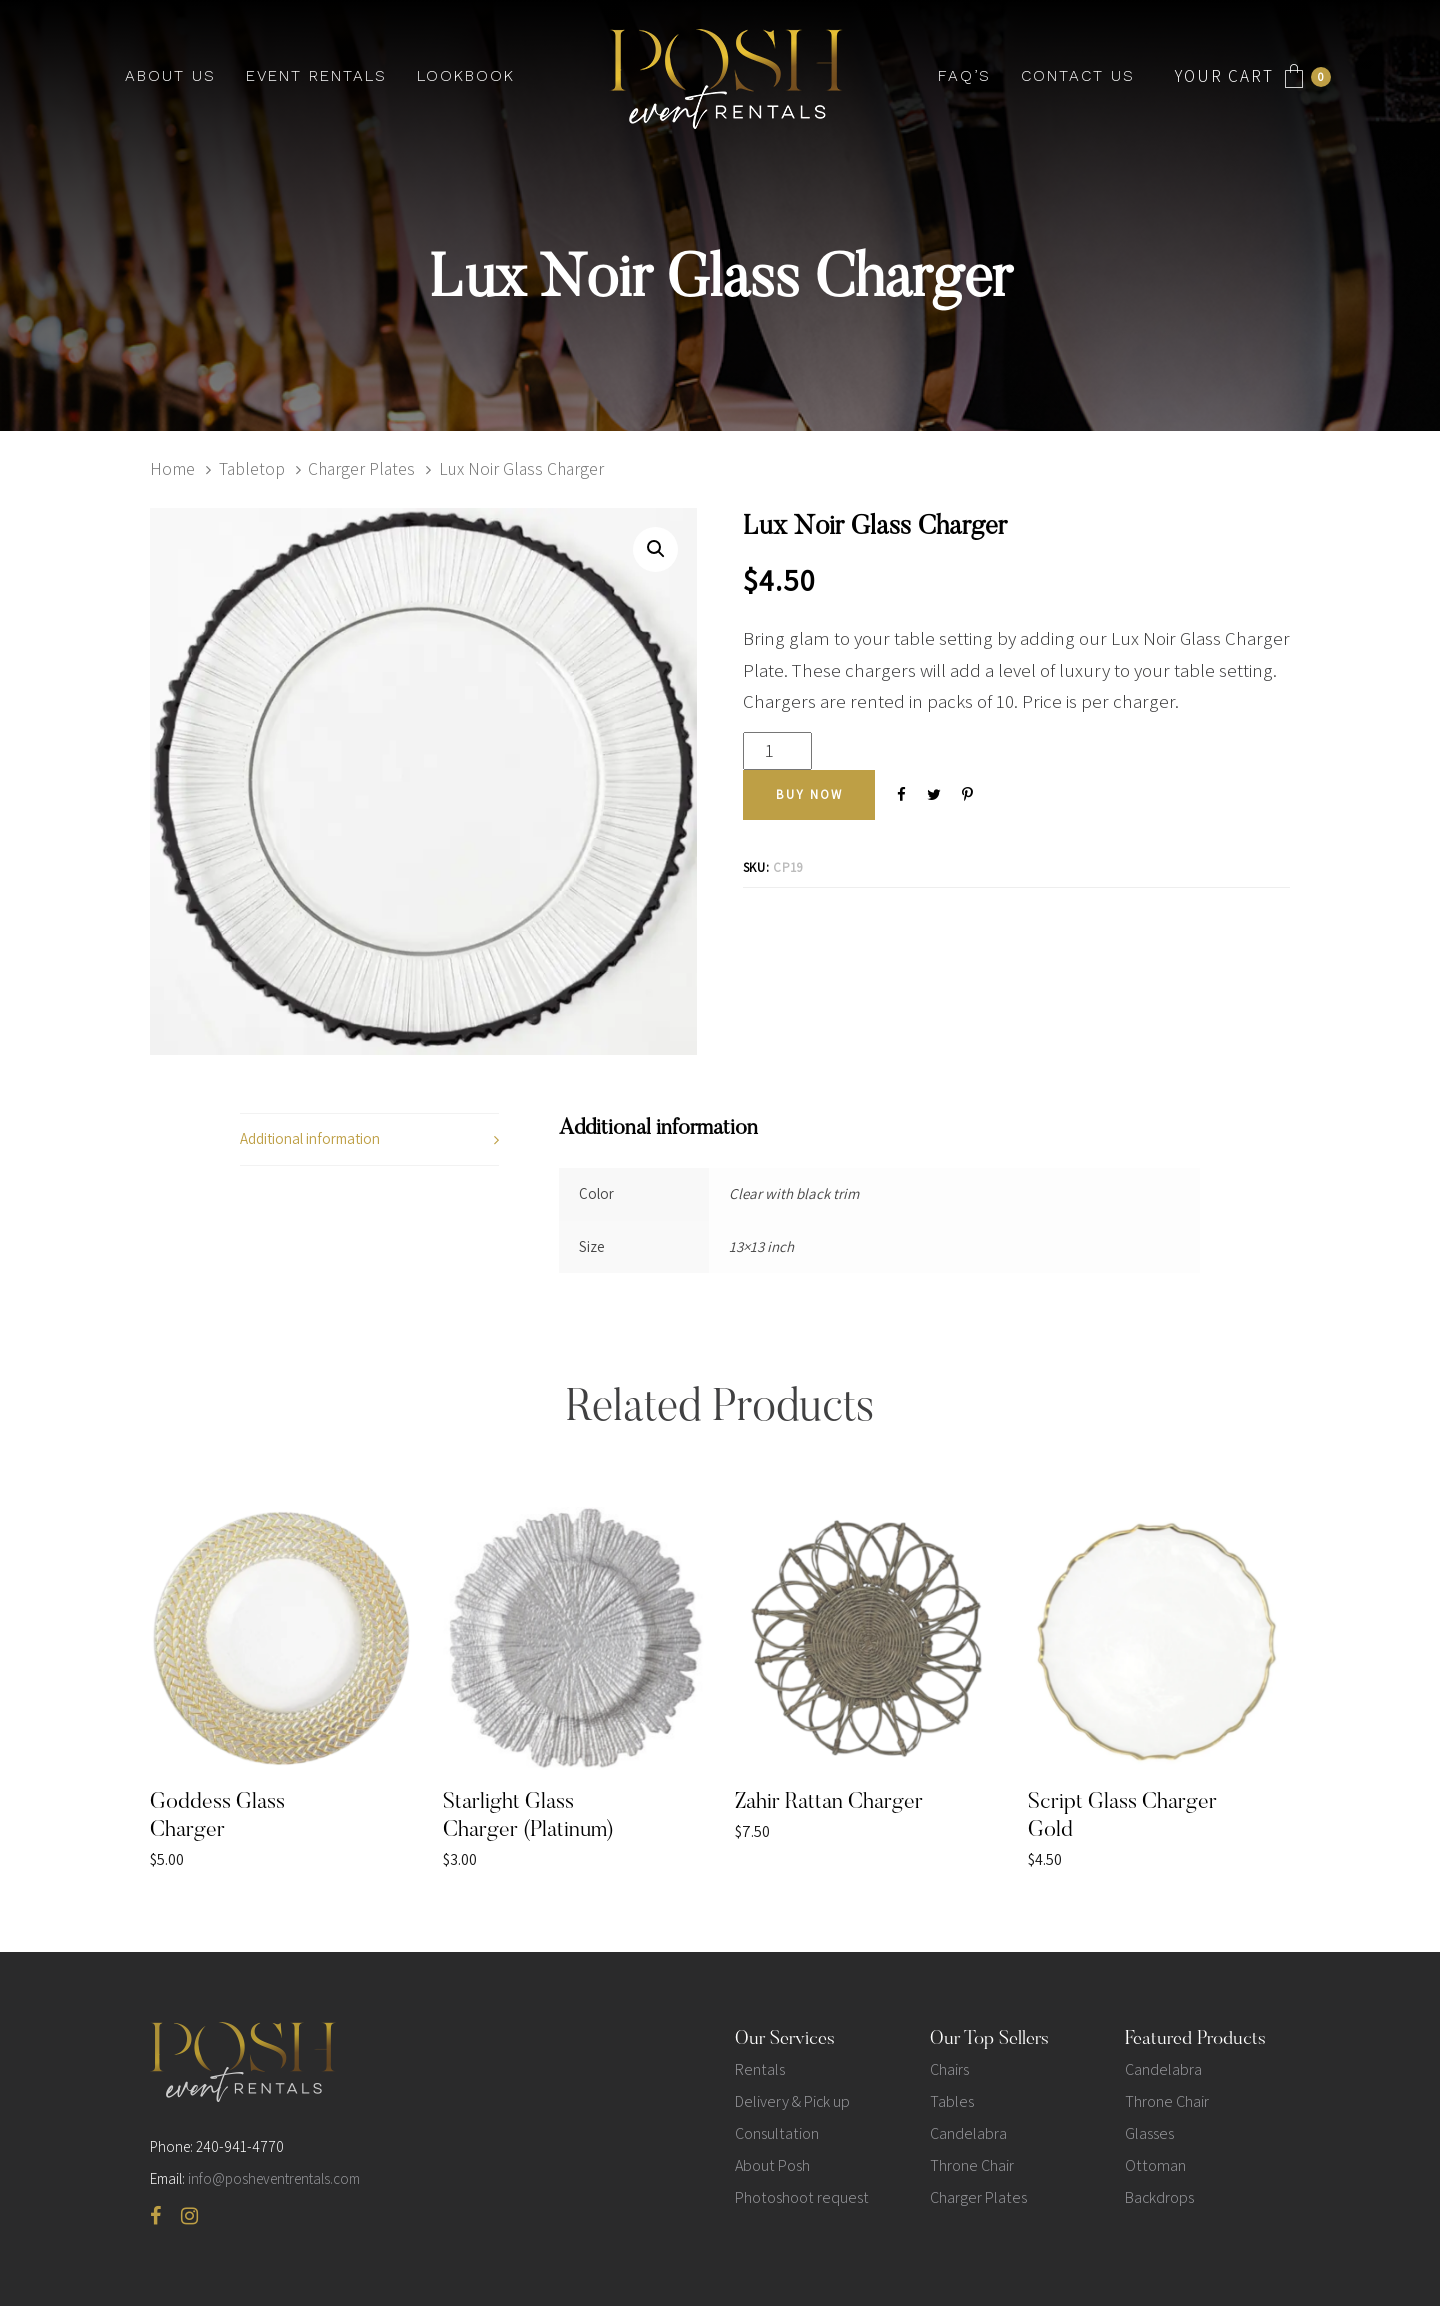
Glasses (1149, 2133)
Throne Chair (972, 2165)
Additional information (310, 1138)
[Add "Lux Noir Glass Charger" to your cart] (809, 795)
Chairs (949, 2069)
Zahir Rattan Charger (829, 1803)
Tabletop (252, 468)
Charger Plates (361, 468)
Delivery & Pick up (792, 2101)
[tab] (369, 1139)
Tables (952, 2101)
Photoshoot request (802, 2197)
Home (172, 468)
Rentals (760, 2069)
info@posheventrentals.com (274, 2178)
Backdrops (1159, 2197)
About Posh (772, 2165)
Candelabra (968, 2133)
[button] (655, 549)
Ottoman (1155, 2165)
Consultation (777, 2133)
